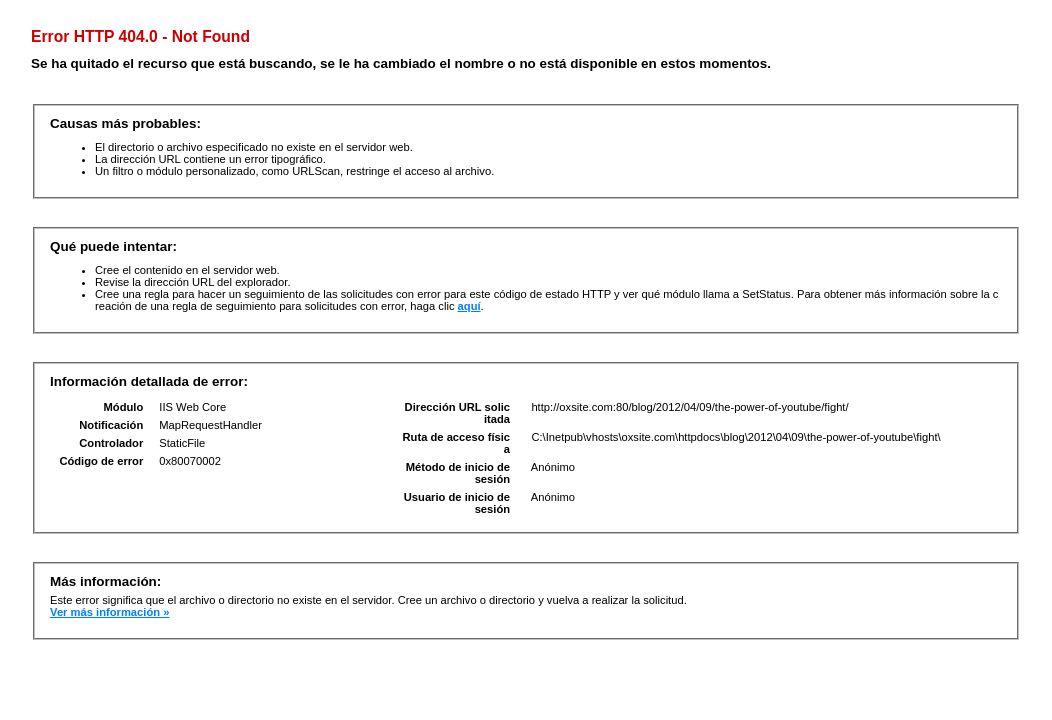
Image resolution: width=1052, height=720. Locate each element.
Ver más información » (109, 612)
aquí (469, 306)
